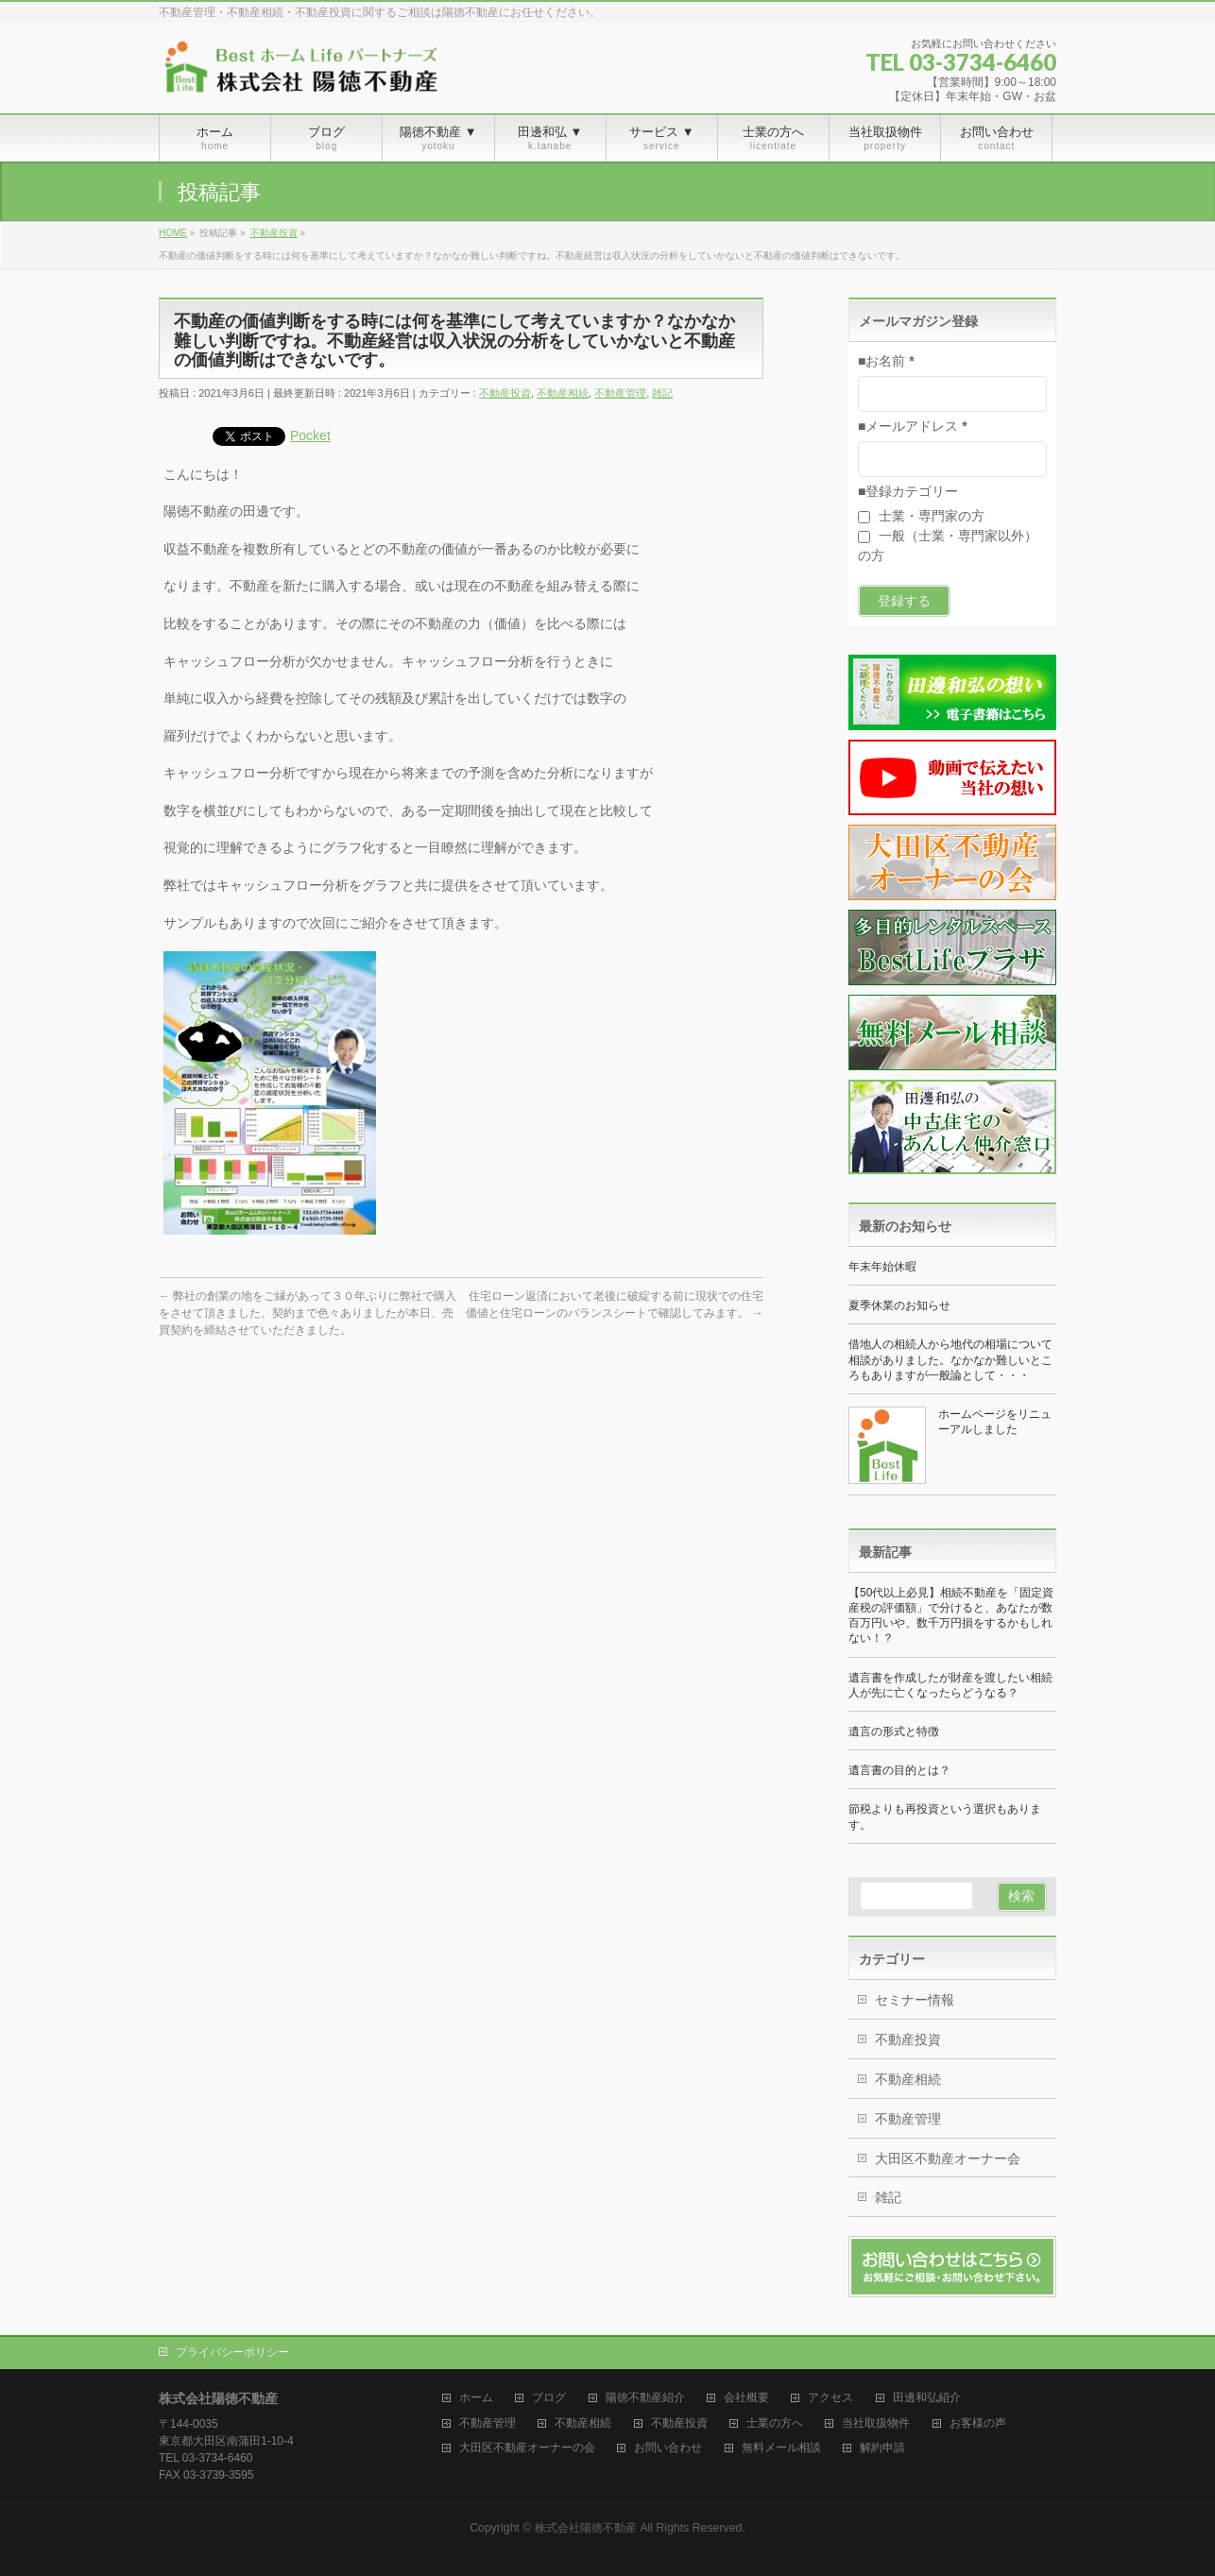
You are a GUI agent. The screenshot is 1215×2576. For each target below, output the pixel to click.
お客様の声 (978, 2423)
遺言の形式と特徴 (893, 1731)
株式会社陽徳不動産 (586, 2527)
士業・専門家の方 (921, 515)
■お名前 (886, 360)
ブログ (549, 2398)
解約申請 (882, 2448)
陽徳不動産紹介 (645, 2398)
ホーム (476, 2398)
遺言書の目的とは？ (899, 1770)
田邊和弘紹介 (927, 2398)
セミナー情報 (914, 1999)
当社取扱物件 (876, 2423)
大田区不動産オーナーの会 (527, 2448)
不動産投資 (505, 393)
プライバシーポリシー (232, 2352)
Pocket (310, 435)
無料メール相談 (781, 2448)
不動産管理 (620, 393)
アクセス (830, 2398)
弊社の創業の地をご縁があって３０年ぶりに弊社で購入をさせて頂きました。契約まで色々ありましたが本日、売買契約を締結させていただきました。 (307, 1313)
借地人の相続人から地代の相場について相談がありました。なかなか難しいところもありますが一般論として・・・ (950, 1359)
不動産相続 (563, 393)
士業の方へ (774, 2423)
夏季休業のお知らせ (899, 1305)
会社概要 (746, 2398)
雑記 (662, 393)
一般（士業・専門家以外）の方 (947, 545)
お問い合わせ (668, 2448)
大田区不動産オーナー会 (947, 2158)
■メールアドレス (912, 426)
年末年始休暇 (882, 1266)
